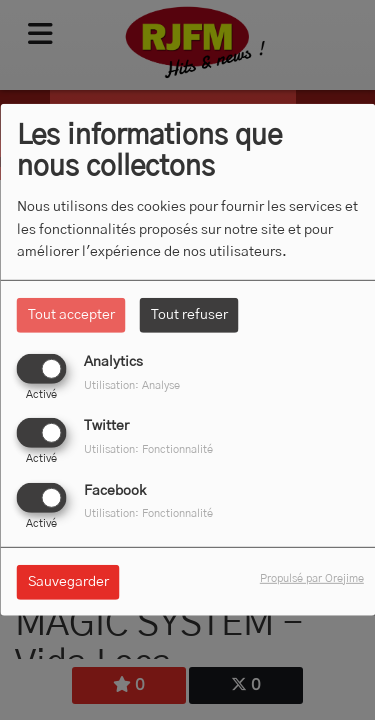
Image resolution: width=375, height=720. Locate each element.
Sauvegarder (68, 581)
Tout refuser (189, 315)
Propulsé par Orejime (312, 577)
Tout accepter (71, 315)
